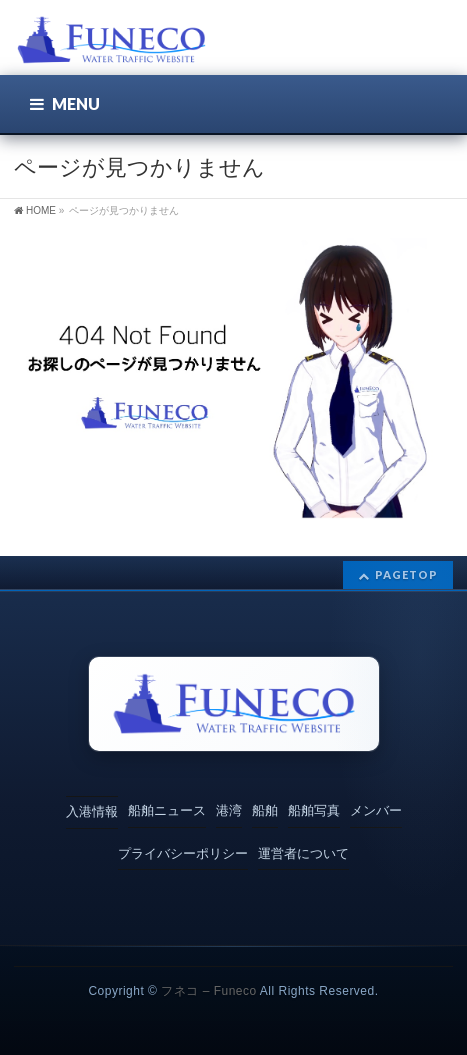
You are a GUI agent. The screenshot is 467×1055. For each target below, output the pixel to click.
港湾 (229, 810)
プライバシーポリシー (183, 853)
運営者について (303, 853)
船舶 (265, 810)
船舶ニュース (167, 810)
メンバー (376, 810)
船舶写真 (314, 810)
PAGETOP (406, 574)
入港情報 (92, 811)
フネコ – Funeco (208, 991)
